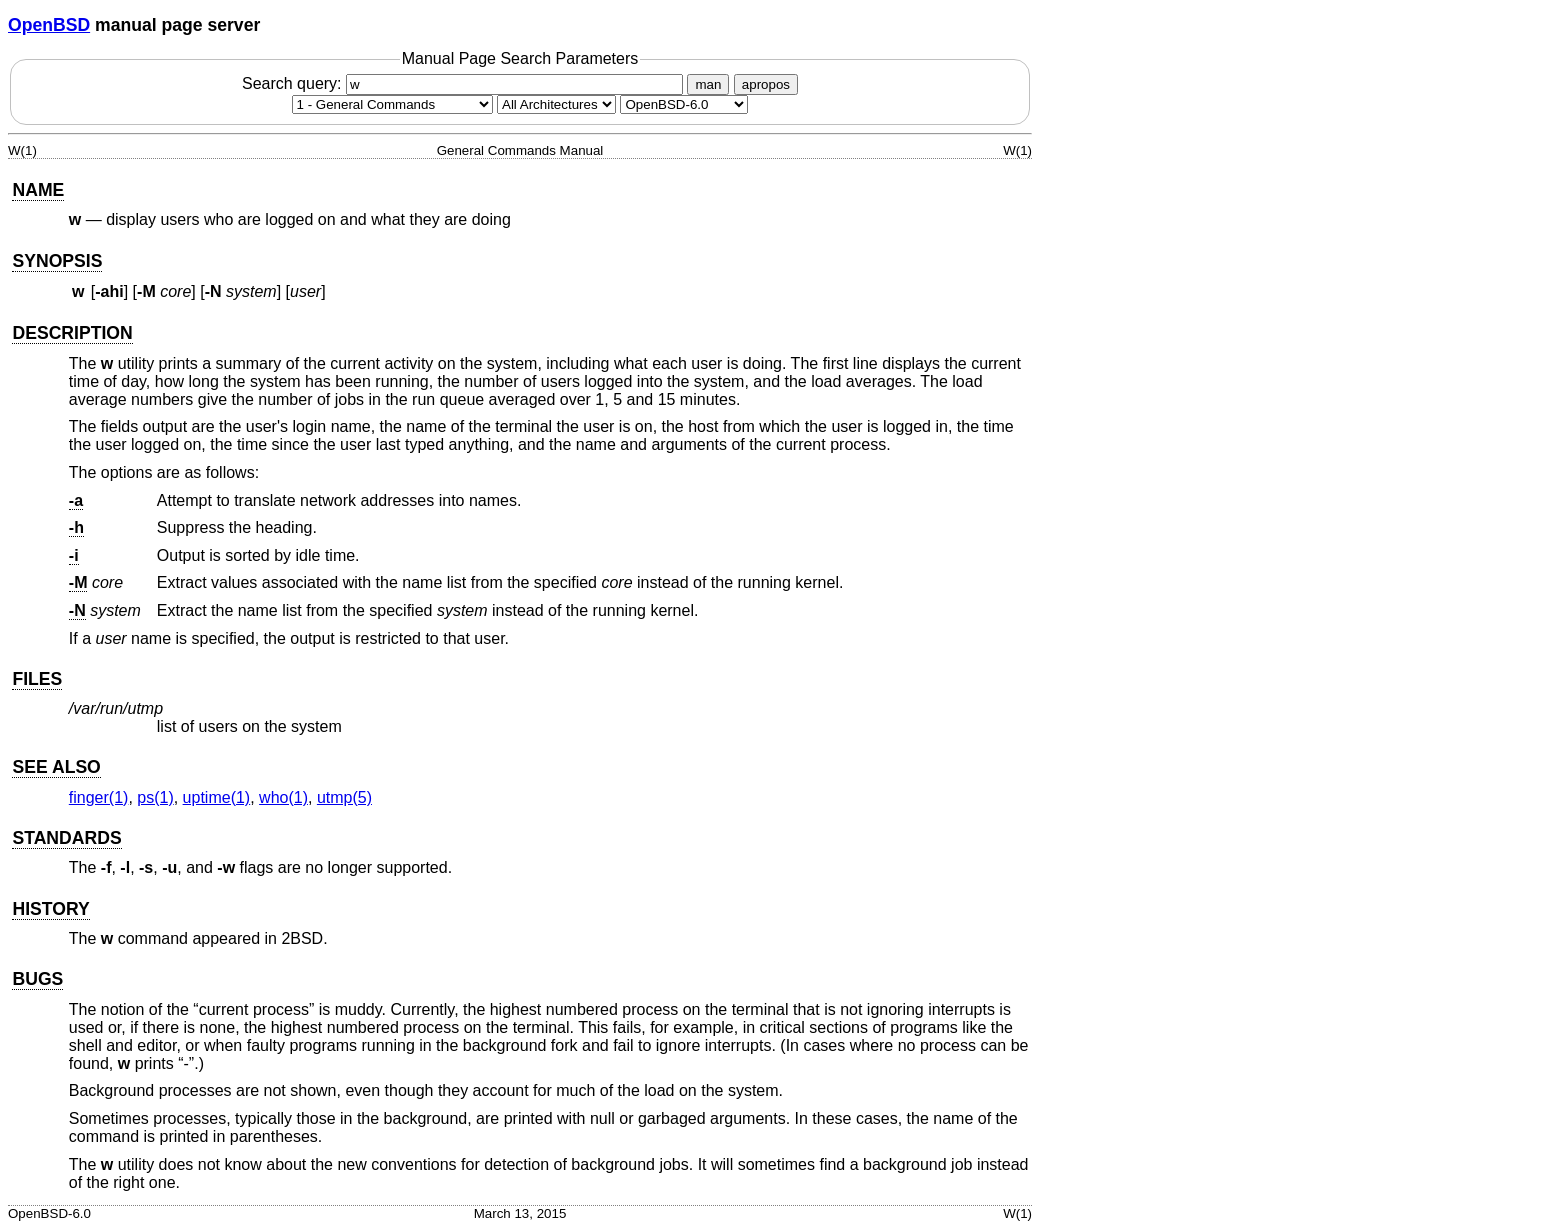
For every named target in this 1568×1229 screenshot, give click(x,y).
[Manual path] (684, 104)
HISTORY (50, 909)
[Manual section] (392, 104)
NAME (38, 190)
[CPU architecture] (556, 104)
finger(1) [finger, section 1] (99, 797)
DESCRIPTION (72, 333)
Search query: (465, 83)
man (708, 84)
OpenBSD (49, 25)
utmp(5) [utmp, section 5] (344, 797)
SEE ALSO (56, 767)
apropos (766, 84)
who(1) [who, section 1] (283, 797)
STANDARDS (66, 838)
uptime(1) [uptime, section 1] (217, 797)
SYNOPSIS (57, 261)
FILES (37, 679)
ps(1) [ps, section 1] (155, 797)
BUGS (37, 979)
